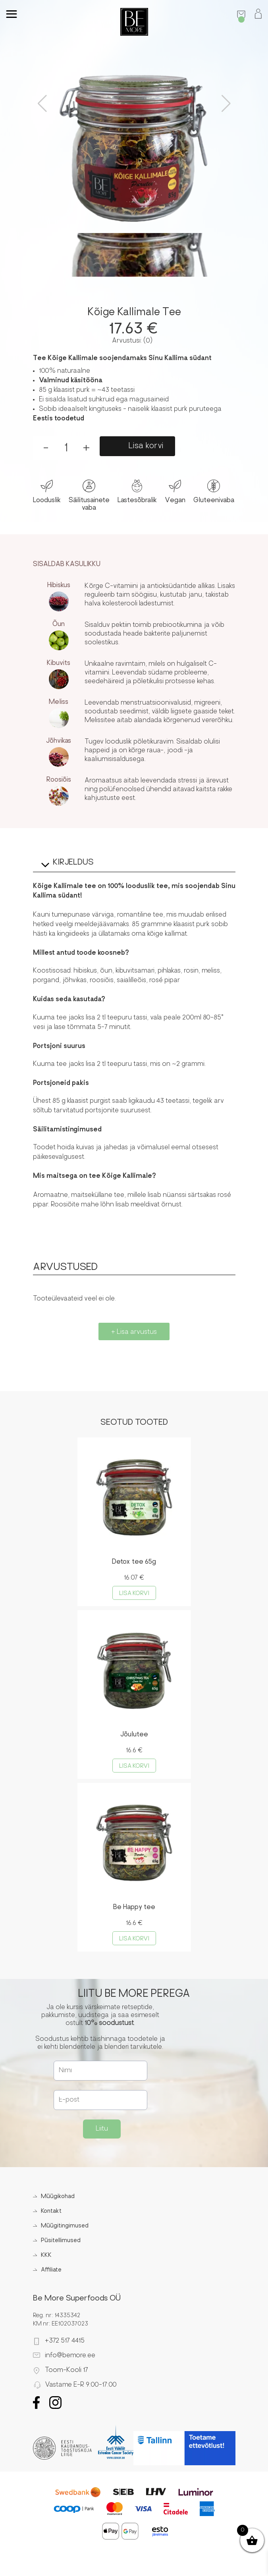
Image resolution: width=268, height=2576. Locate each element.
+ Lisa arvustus (134, 1332)
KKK (46, 2255)
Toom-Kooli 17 (66, 2370)
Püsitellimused (61, 2241)
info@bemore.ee (70, 2356)
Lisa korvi (146, 446)
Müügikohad (58, 2197)
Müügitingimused (65, 2226)
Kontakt (51, 2211)
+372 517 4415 (65, 2341)
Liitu (102, 2129)
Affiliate (51, 2270)
